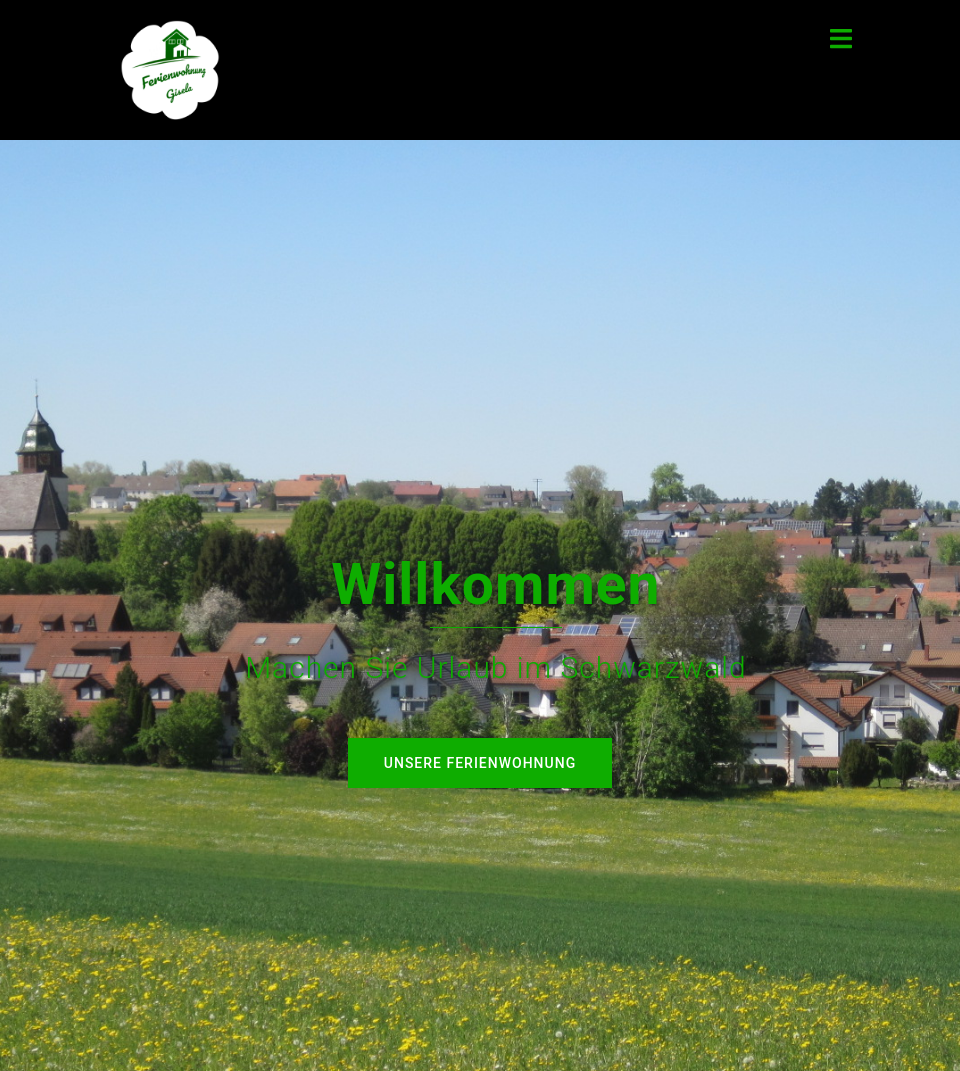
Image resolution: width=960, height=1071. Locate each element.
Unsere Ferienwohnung (480, 763)
